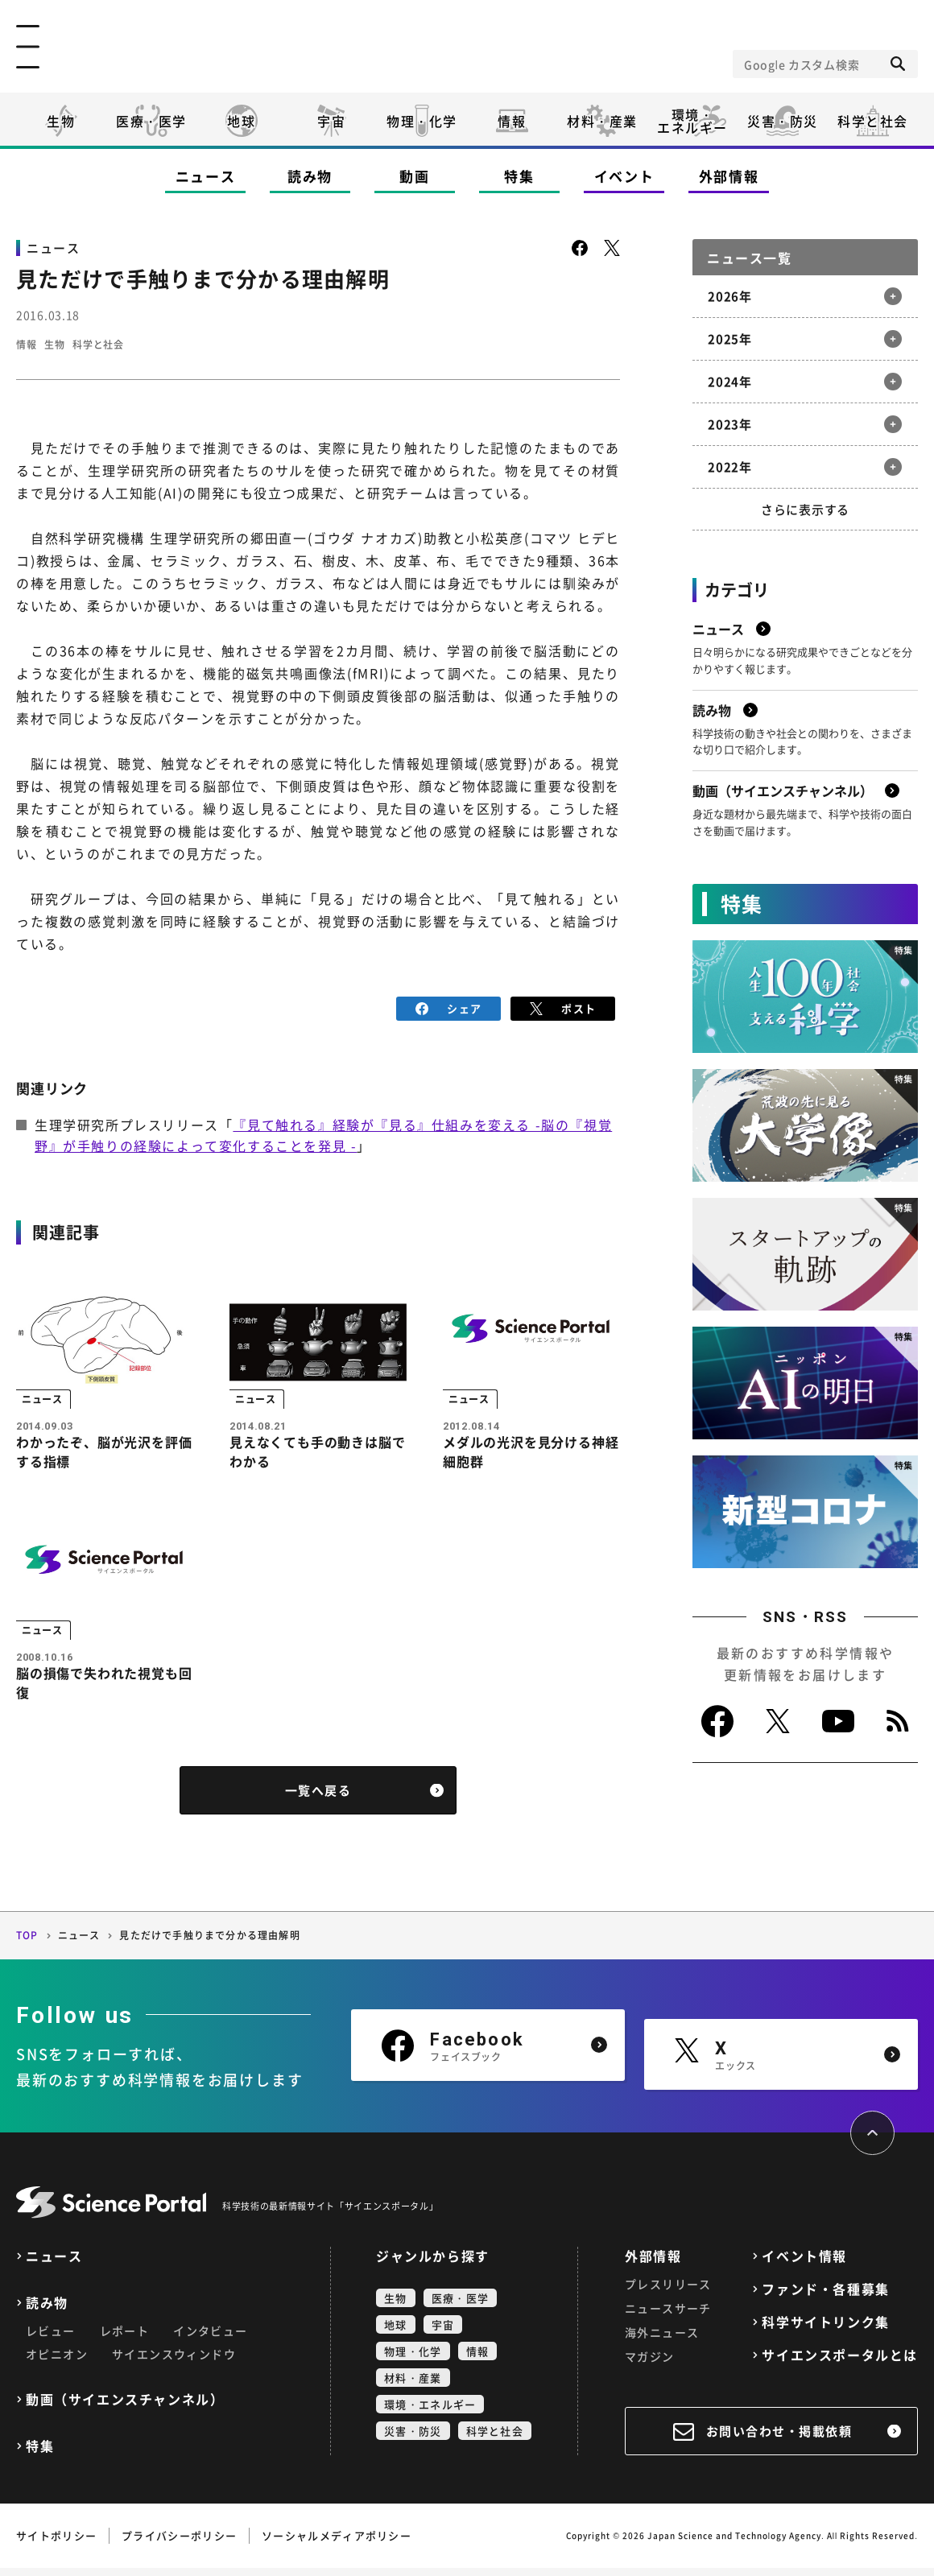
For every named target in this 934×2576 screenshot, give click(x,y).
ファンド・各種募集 (825, 2297)
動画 (414, 176)
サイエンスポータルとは (840, 2363)
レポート (125, 2338)
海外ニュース (662, 2340)
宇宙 (331, 120)
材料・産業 (602, 120)
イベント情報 (804, 2264)
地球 (241, 120)
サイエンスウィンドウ (174, 2362)
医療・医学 (151, 120)
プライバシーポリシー (179, 2543)
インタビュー (210, 2338)
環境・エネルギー (430, 2412)
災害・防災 (782, 120)
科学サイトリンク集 (825, 2330)
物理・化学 (421, 120)
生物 (61, 120)
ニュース (206, 176)
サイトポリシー (56, 2543)
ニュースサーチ (668, 2316)
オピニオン (57, 2362)
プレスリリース (668, 2292)
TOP (27, 1944)
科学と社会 (872, 120)
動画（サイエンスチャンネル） (125, 2407)
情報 (512, 120)
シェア (448, 1006)
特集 (519, 176)
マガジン (650, 2364)
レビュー (51, 2338)
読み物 (310, 176)
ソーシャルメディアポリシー (336, 2543)
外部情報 (729, 176)
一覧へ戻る (318, 1799)
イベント (624, 176)
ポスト (563, 1006)
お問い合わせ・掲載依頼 (779, 2439)
